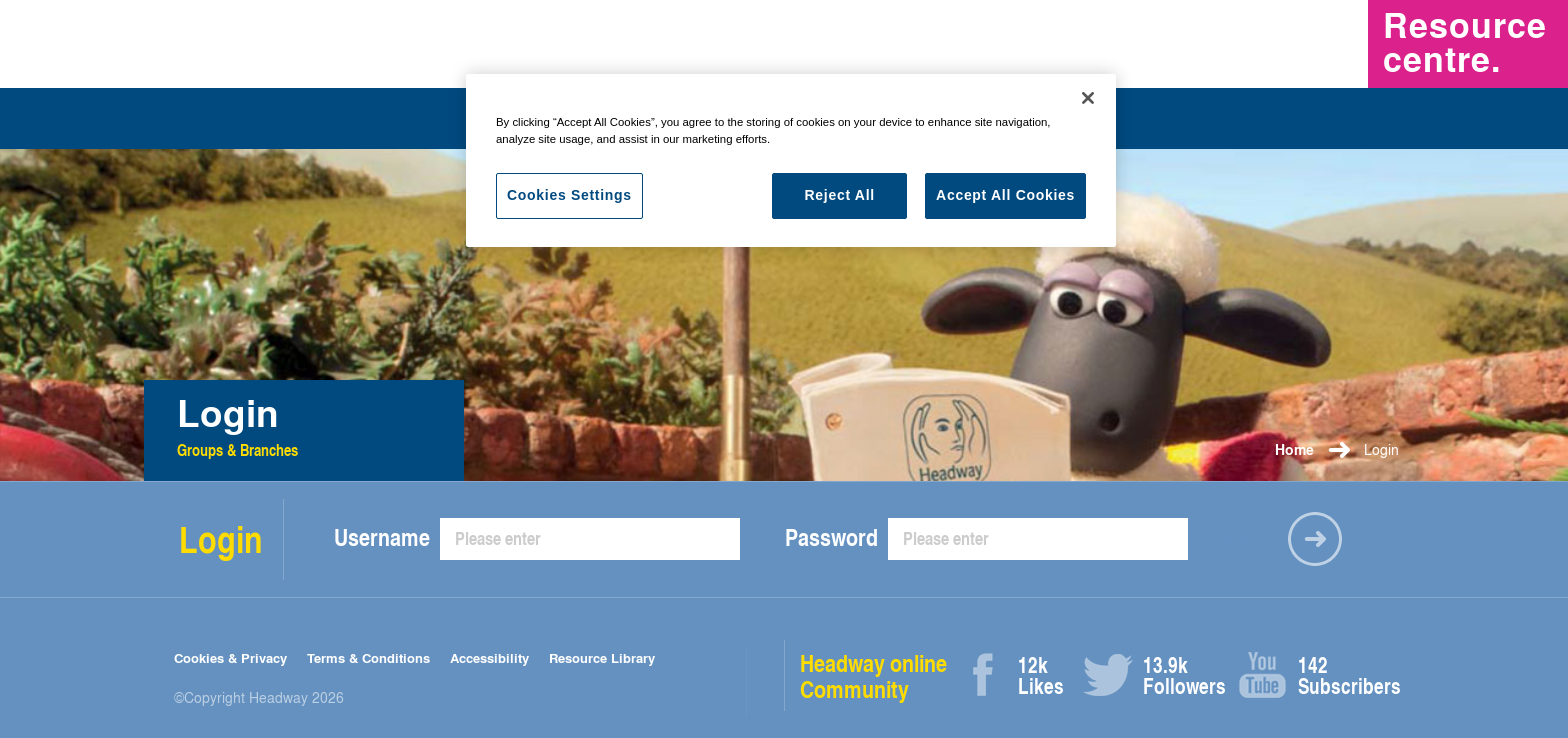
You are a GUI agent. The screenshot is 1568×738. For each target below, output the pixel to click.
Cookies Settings (569, 195)
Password (831, 537)
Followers (1165, 675)
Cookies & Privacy (230, 657)
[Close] (1088, 98)
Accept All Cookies (1005, 195)
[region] (791, 160)
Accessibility (489, 657)
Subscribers (1320, 675)
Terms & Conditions (368, 657)
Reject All (840, 195)
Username (382, 537)
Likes (1040, 675)
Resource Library (602, 657)
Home (1294, 449)
